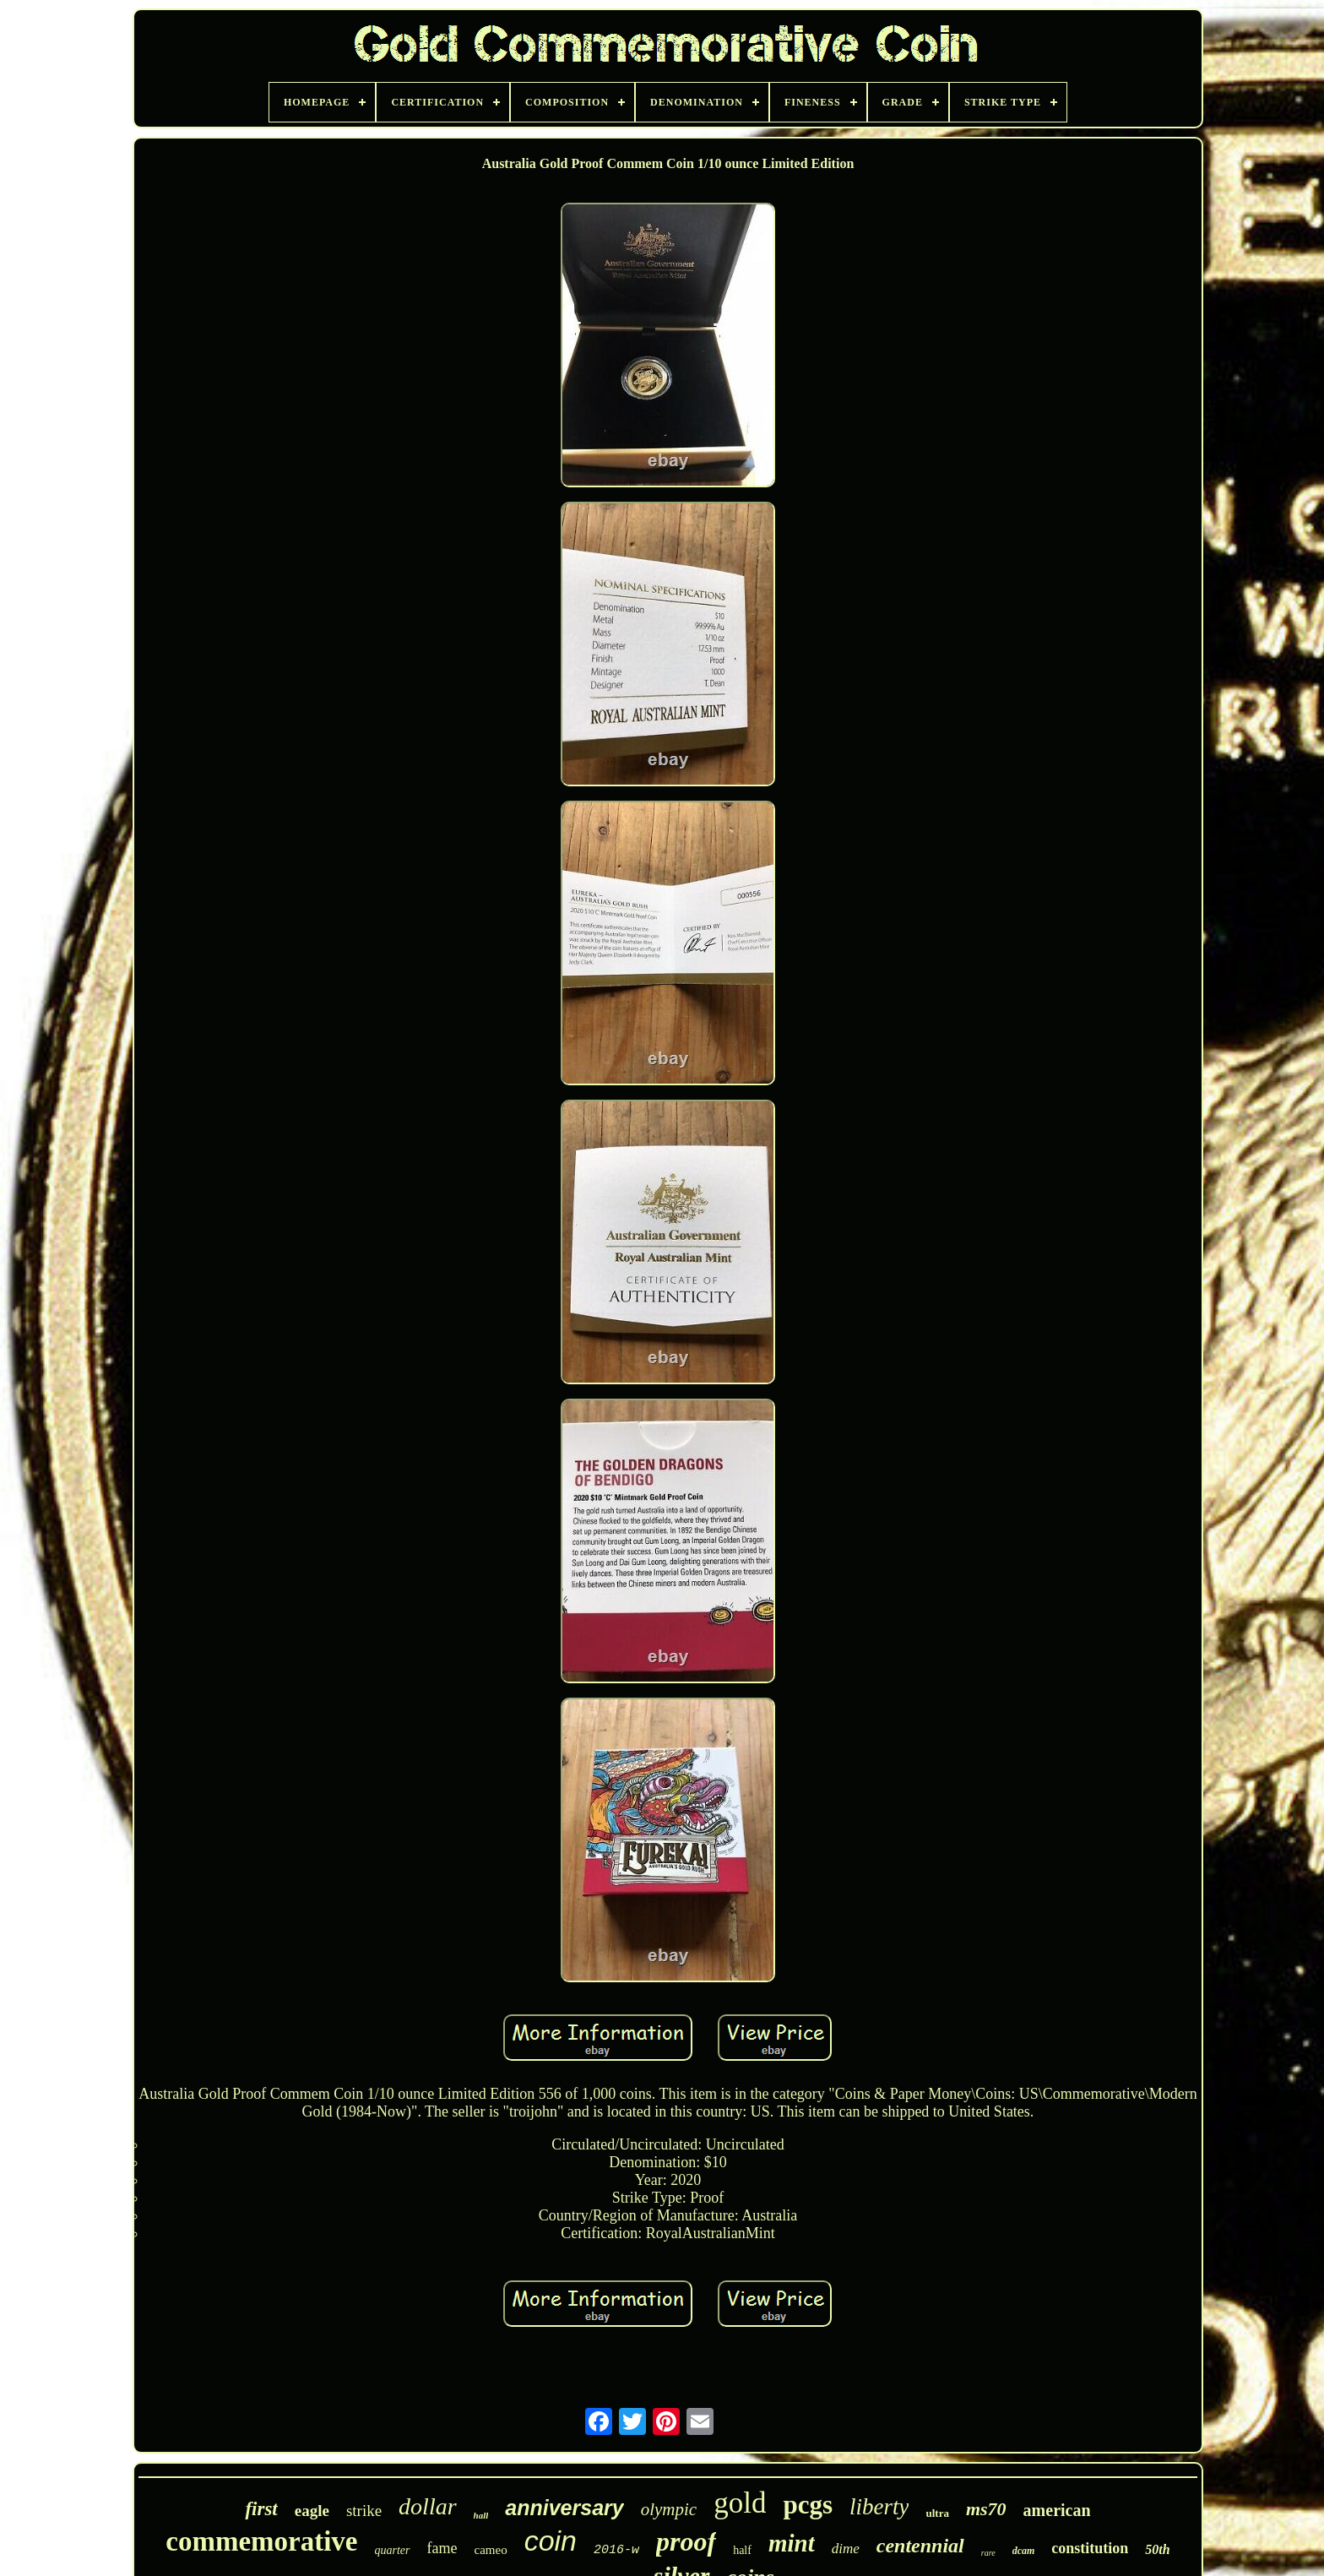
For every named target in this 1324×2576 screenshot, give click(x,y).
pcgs (808, 2504)
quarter (392, 2550)
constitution (1089, 2548)
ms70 (986, 2508)
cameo (491, 2550)
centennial (920, 2546)
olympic (669, 2509)
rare (988, 2552)
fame (442, 2548)
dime (846, 2549)
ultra (936, 2513)
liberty (879, 2506)
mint (791, 2543)
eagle (312, 2510)
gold (740, 2502)
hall (481, 2515)
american (1057, 2510)
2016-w (616, 2550)
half (742, 2550)
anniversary (564, 2507)
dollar (427, 2506)
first (261, 2508)
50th (1157, 2549)
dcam (1023, 2551)
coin (550, 2540)
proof (686, 2541)
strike (364, 2510)
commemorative (261, 2541)
